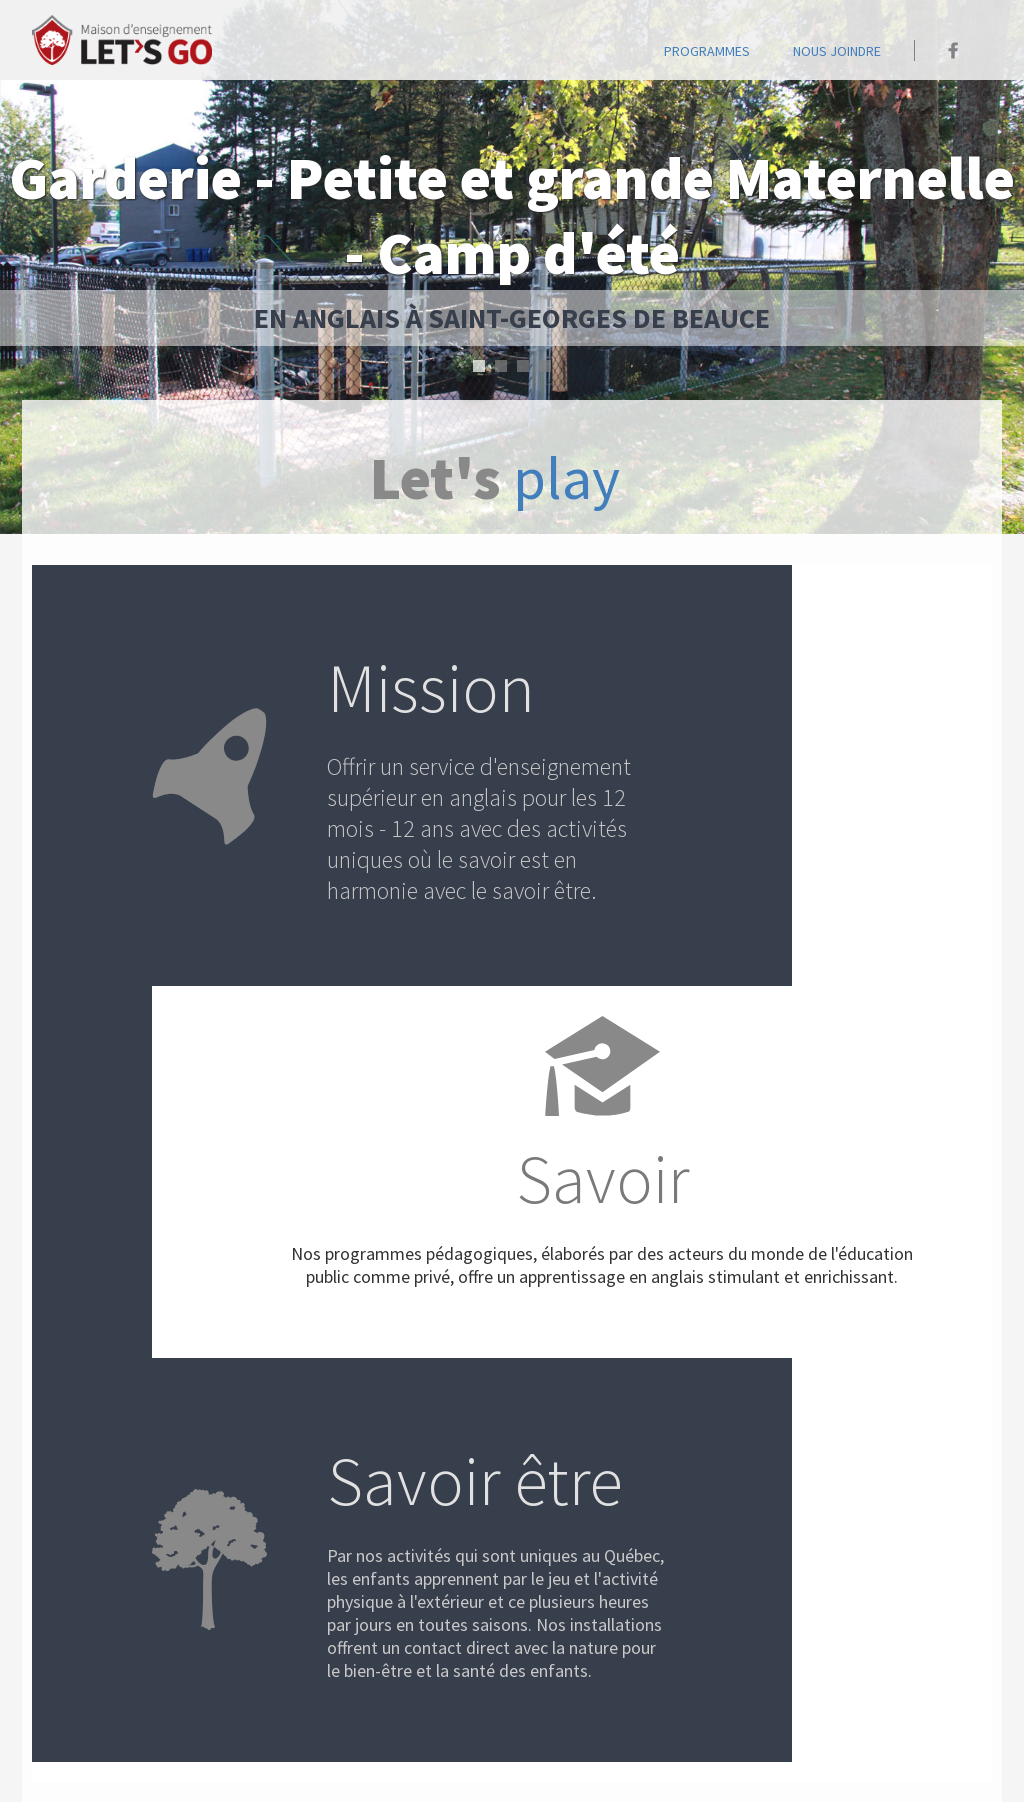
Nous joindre (837, 51)
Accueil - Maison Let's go (122, 40)
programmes (707, 51)
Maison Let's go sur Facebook (953, 50)
